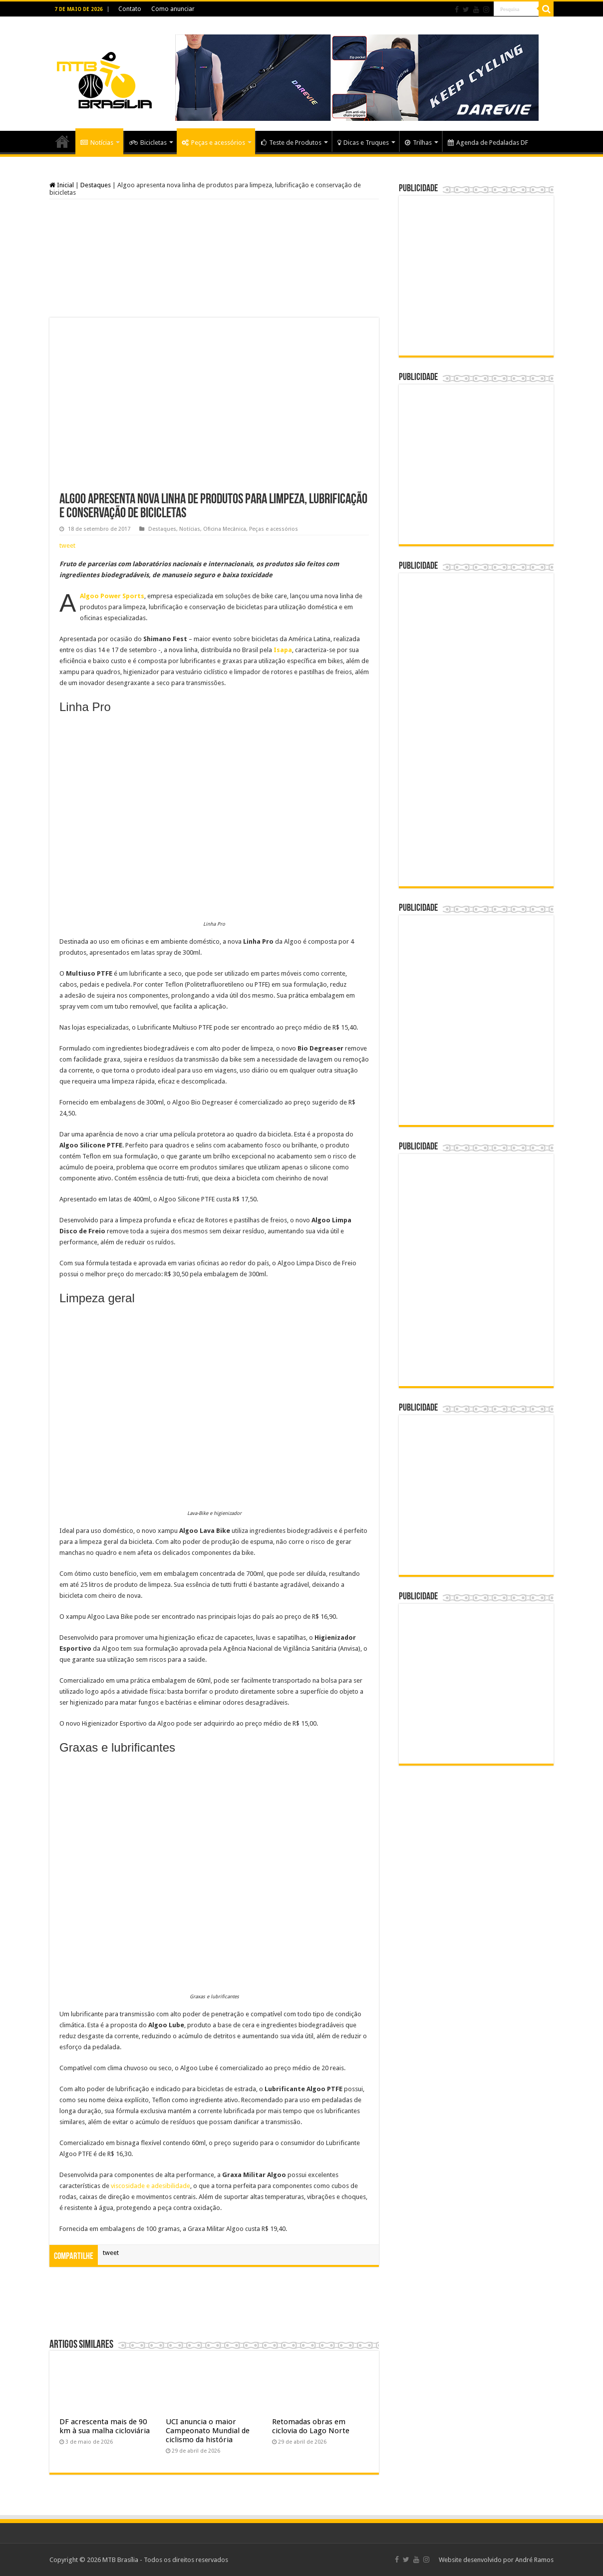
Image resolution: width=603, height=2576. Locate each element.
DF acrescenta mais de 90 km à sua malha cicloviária (104, 2426)
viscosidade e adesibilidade (150, 2186)
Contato (129, 8)
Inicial (61, 185)
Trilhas (418, 142)
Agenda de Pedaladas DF (488, 142)
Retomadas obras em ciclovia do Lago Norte (310, 2426)
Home (62, 141)
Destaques (95, 185)
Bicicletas (148, 142)
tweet (67, 545)
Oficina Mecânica (224, 529)
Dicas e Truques (363, 142)
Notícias (96, 142)
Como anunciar (173, 8)
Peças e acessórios (213, 142)
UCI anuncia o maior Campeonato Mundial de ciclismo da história (208, 2430)
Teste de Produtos (291, 142)
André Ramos (534, 2560)
